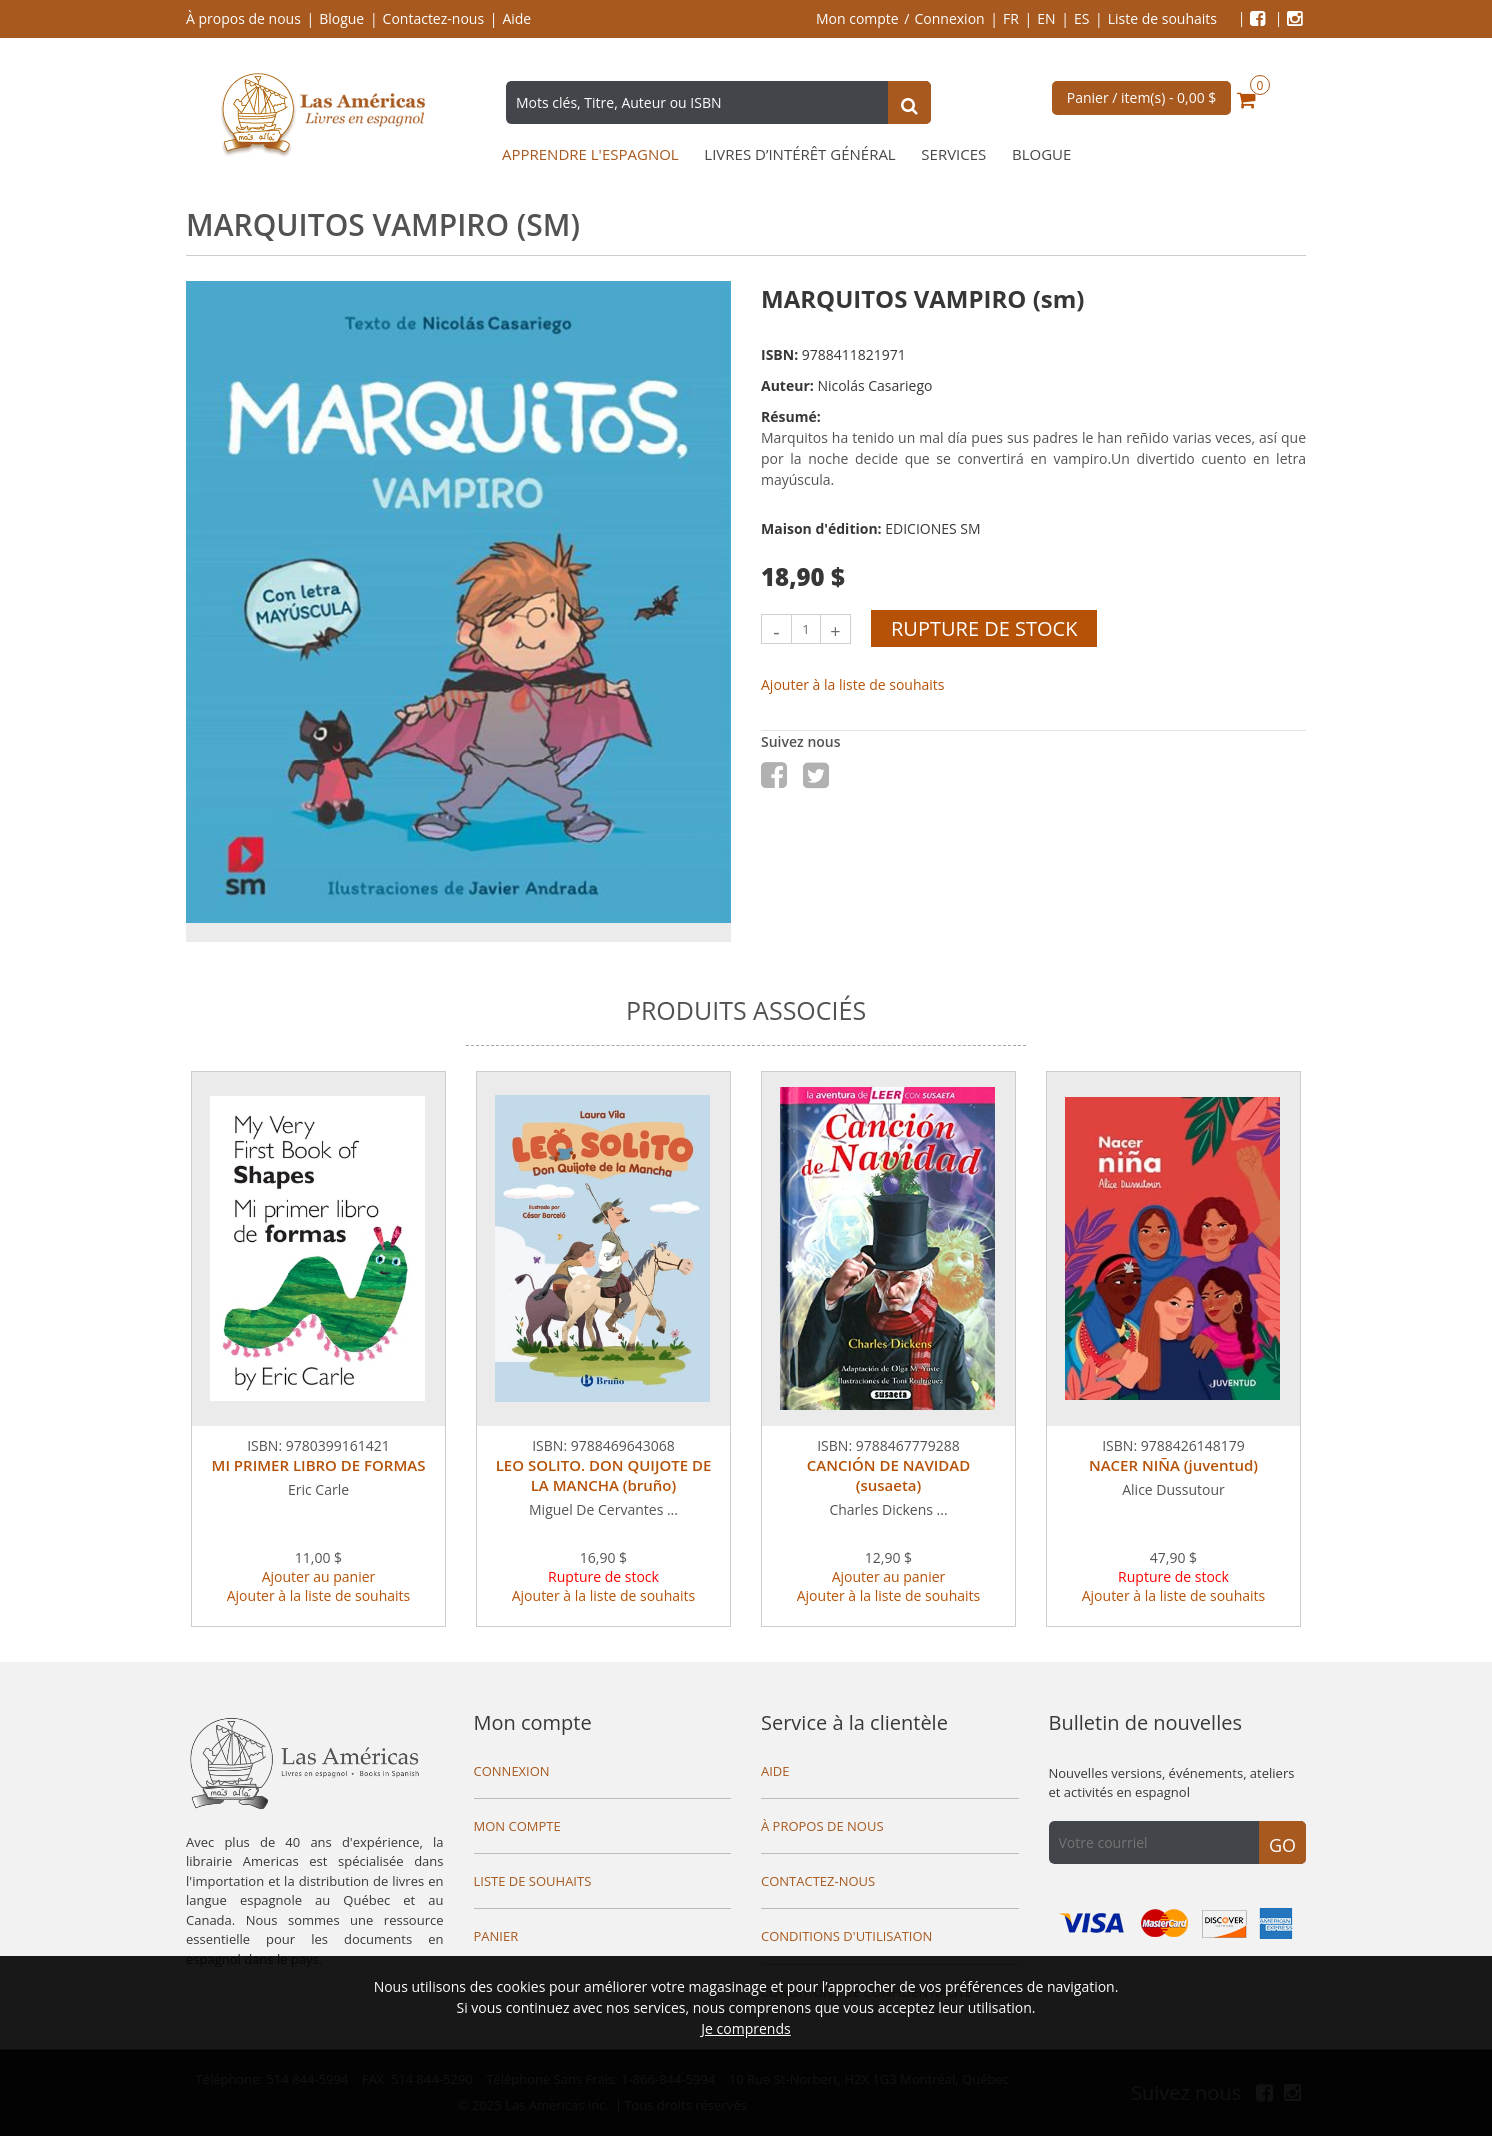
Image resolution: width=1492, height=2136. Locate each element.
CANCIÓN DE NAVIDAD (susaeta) (888, 1475)
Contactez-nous (434, 18)
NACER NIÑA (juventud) (1173, 1465)
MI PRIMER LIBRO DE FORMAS (319, 1465)
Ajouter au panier (319, 1576)
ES (1081, 18)
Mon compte (857, 18)
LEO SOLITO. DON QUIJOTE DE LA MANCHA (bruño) (604, 1475)
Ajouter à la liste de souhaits (853, 684)
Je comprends (745, 2028)
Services (953, 154)
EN (1046, 18)
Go (1282, 1845)
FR (1011, 18)
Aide (516, 18)
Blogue (341, 18)
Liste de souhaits (1162, 18)
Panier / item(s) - (1142, 97)
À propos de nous (243, 18)
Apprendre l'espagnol (590, 154)
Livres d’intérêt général (799, 154)
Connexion (950, 18)
